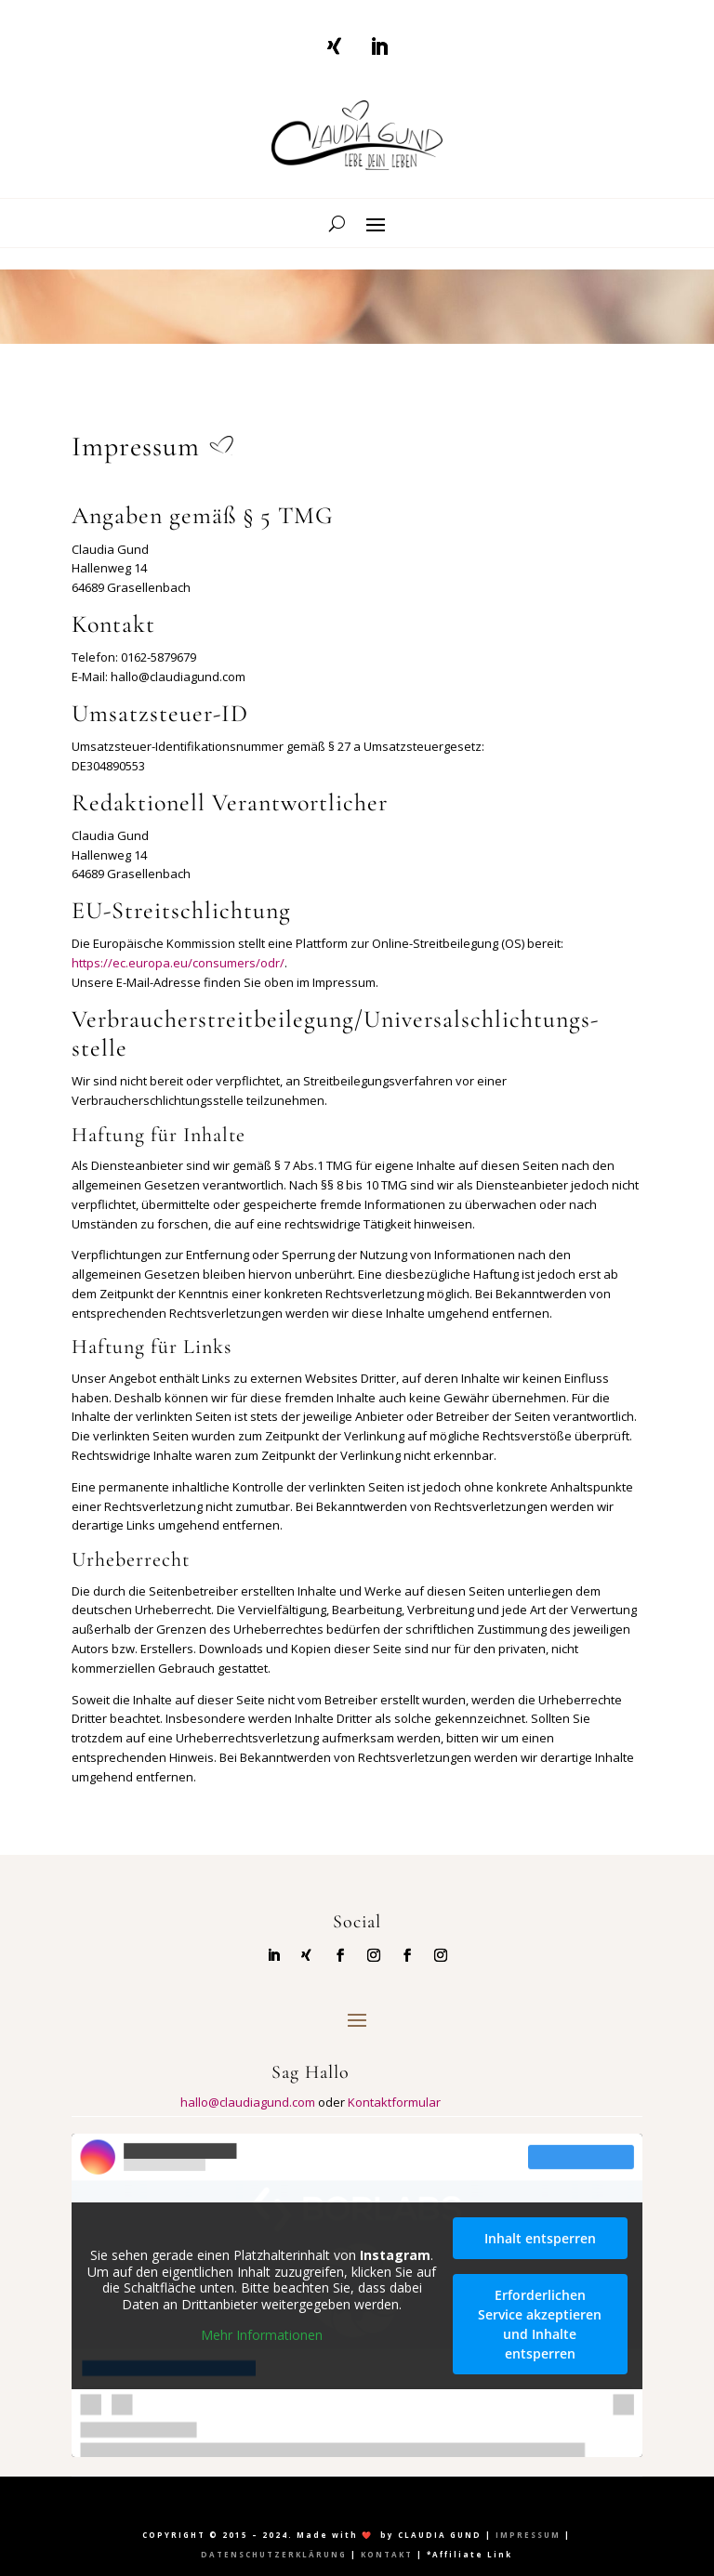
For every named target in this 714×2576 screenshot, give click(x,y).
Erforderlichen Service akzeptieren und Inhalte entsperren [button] (540, 2323)
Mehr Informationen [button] (262, 2335)
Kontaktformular (394, 2102)
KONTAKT (387, 2554)
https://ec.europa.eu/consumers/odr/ (178, 962)
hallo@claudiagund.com (247, 2102)
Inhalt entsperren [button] (540, 2237)
